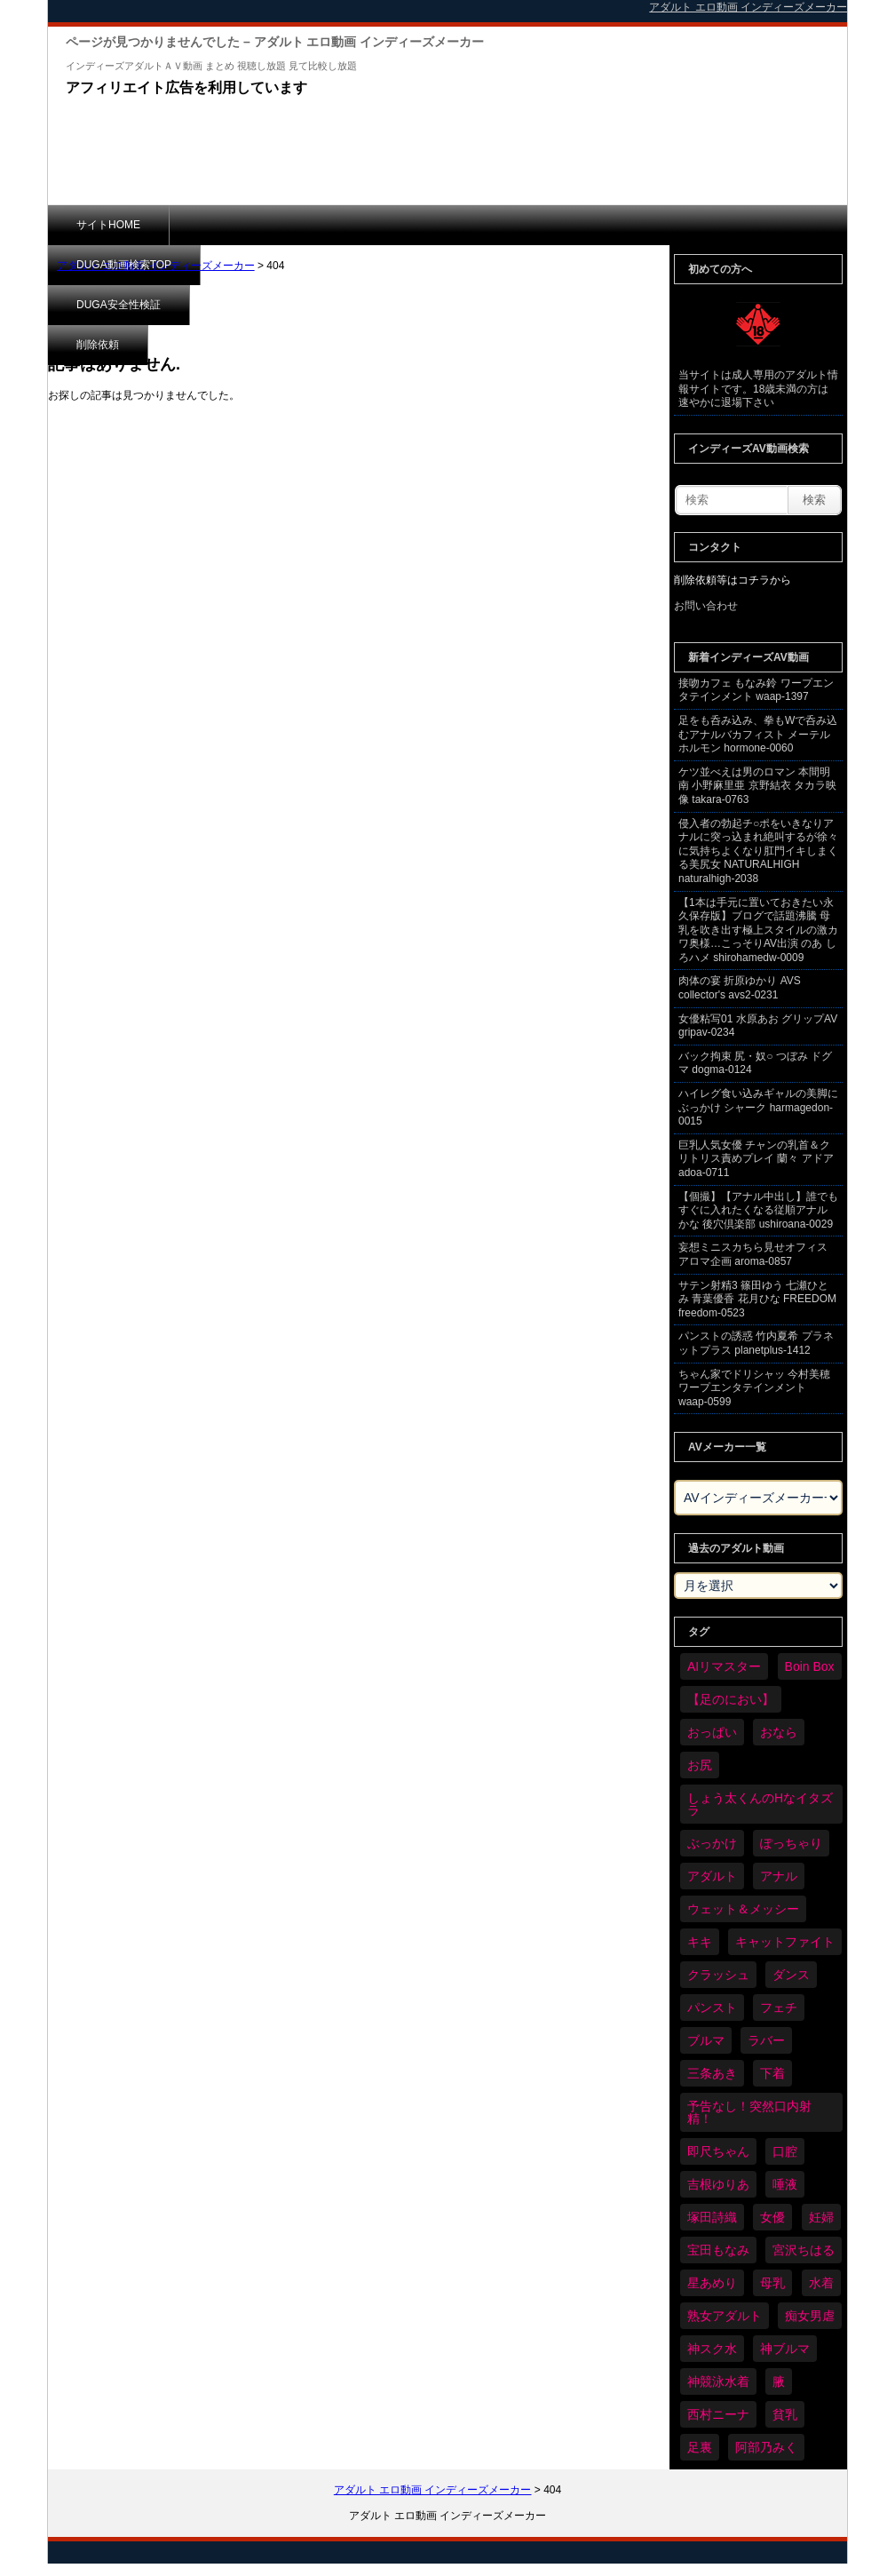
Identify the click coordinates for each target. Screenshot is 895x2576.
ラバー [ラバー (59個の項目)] (766, 2040)
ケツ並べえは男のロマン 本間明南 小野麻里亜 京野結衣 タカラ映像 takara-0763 (757, 786)
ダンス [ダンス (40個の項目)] (791, 1975)
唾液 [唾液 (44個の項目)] (784, 2184)
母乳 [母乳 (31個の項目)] (772, 2283)
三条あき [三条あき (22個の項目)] (712, 2073)
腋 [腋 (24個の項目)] (778, 2381)
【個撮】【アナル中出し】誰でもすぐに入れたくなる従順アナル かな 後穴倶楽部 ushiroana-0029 (758, 1210)
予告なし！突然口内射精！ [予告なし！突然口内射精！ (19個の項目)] (749, 2112)
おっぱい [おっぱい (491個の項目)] (712, 1732)
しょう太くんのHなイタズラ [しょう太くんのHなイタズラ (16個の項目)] (760, 1804)
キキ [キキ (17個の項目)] (699, 1942)
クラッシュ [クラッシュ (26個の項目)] (718, 1975)
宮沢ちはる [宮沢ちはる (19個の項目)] (803, 2250)
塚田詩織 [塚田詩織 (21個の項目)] (712, 2217)
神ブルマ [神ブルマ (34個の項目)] (785, 2348)
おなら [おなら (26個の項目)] (778, 1732)
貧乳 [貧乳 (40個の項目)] (784, 2414)
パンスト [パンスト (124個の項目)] (712, 2007)
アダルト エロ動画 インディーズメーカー (156, 265)
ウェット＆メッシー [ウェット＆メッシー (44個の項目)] (743, 1909)
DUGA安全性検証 (393, 225)
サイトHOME (108, 225)
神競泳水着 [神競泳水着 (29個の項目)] (718, 2381)
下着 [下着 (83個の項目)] (772, 2073)
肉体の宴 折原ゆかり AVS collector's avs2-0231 (739, 987)
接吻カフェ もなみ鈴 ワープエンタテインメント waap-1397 (756, 690)
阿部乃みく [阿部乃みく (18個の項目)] (766, 2447)
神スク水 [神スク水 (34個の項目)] (712, 2348)
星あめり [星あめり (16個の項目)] (712, 2283)
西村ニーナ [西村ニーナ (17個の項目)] (718, 2414)
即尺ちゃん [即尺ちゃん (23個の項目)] (718, 2151)
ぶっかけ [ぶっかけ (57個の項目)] (712, 1843)
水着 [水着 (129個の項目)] (821, 2283)
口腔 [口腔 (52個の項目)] (784, 2151)
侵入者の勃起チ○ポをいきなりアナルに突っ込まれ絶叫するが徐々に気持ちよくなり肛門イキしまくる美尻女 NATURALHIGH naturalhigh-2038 (758, 851)
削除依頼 (514, 225)
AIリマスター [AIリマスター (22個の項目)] (724, 1666)
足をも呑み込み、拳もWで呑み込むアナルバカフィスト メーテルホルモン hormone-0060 (757, 734)
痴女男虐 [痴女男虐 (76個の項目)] (810, 2316)
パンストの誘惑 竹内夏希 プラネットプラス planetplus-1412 (756, 1343)
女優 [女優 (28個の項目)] (772, 2217)
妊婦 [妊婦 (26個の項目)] (821, 2217)
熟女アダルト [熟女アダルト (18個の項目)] (724, 2316)
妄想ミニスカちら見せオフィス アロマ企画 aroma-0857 (753, 1254)
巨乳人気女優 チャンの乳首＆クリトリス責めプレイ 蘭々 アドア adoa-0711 (756, 1159)
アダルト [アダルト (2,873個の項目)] (712, 1876)
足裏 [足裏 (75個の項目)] (699, 2447)
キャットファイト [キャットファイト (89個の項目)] (785, 1942)
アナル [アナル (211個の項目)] (778, 1876)
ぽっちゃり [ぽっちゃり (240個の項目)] (791, 1843)
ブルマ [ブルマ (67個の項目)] (706, 2040)
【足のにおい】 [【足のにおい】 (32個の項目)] (730, 1699)
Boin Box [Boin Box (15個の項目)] (810, 1666)
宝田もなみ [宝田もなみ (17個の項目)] (718, 2250)
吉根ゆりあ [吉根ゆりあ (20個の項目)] (718, 2184)
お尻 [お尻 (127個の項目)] (699, 1765)
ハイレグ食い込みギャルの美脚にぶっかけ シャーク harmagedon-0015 (758, 1107)
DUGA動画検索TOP (245, 225)
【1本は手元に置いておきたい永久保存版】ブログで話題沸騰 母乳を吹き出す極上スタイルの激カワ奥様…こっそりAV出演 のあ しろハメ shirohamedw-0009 (758, 930)
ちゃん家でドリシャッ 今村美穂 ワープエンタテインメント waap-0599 (754, 1388)
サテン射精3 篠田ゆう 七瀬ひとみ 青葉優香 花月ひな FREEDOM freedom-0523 (757, 1299)
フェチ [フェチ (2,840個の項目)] (778, 2007)
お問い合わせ (706, 606)
